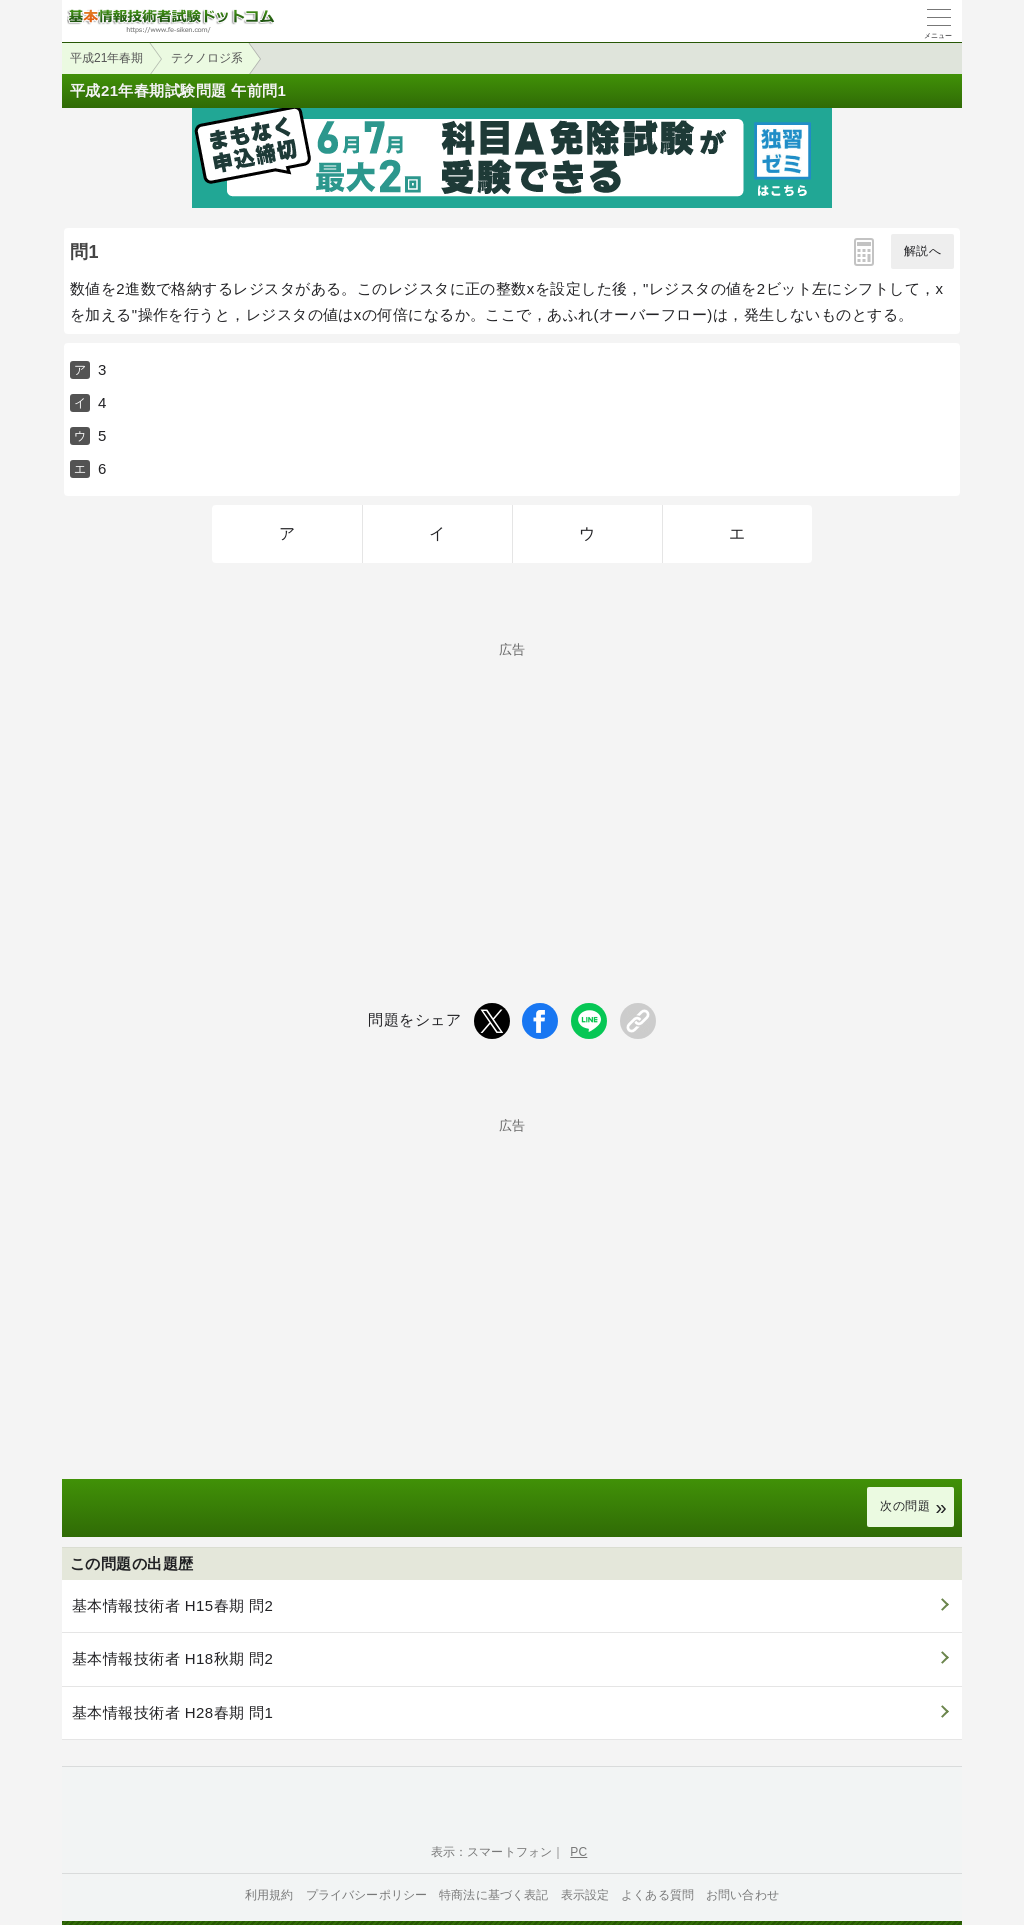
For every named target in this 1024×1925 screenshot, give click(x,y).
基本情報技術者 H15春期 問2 (172, 1605)
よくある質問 (657, 1895)
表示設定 (585, 1895)
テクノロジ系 (207, 58)
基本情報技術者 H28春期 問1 (172, 1712)
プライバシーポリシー (367, 1895)
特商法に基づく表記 (493, 1895)
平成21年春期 (106, 58)
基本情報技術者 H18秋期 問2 (172, 1658)
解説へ (922, 251)
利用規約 (269, 1895)
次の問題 (905, 1506)
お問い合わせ (742, 1895)
